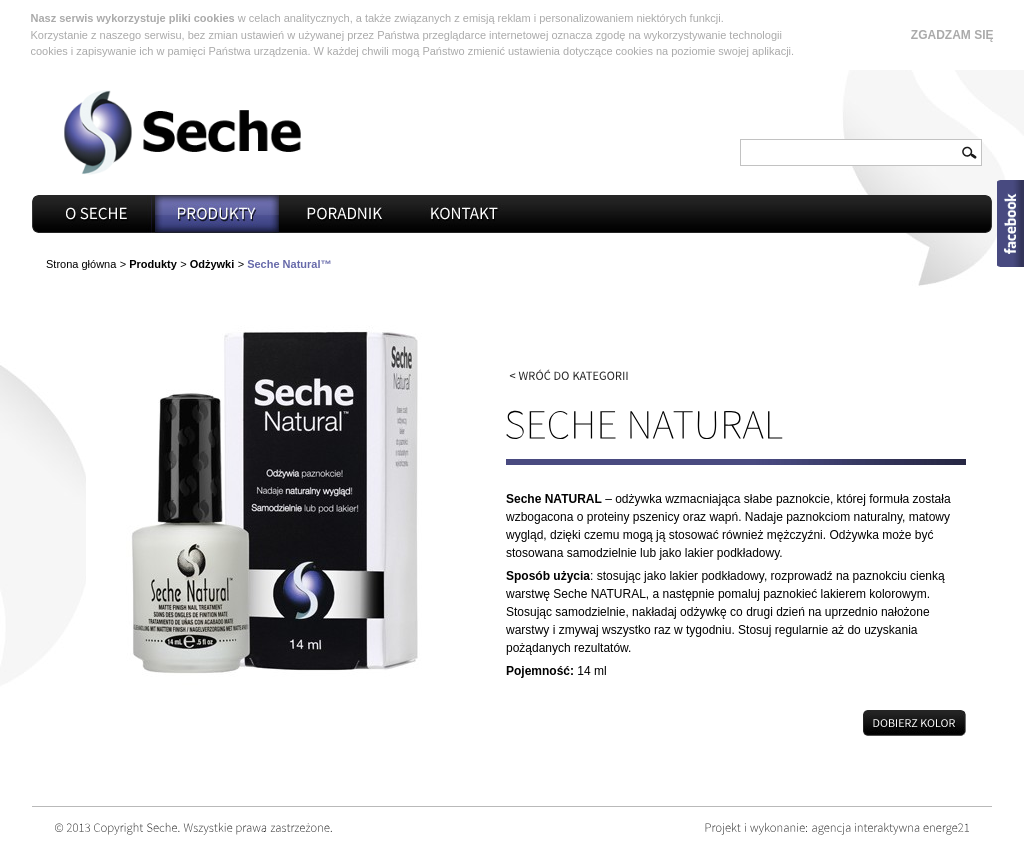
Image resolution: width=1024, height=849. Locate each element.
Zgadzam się (952, 35)
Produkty (217, 214)
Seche (182, 132)
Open (1010, 223)
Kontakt (465, 214)
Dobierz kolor (736, 723)
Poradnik (344, 214)
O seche (97, 214)
